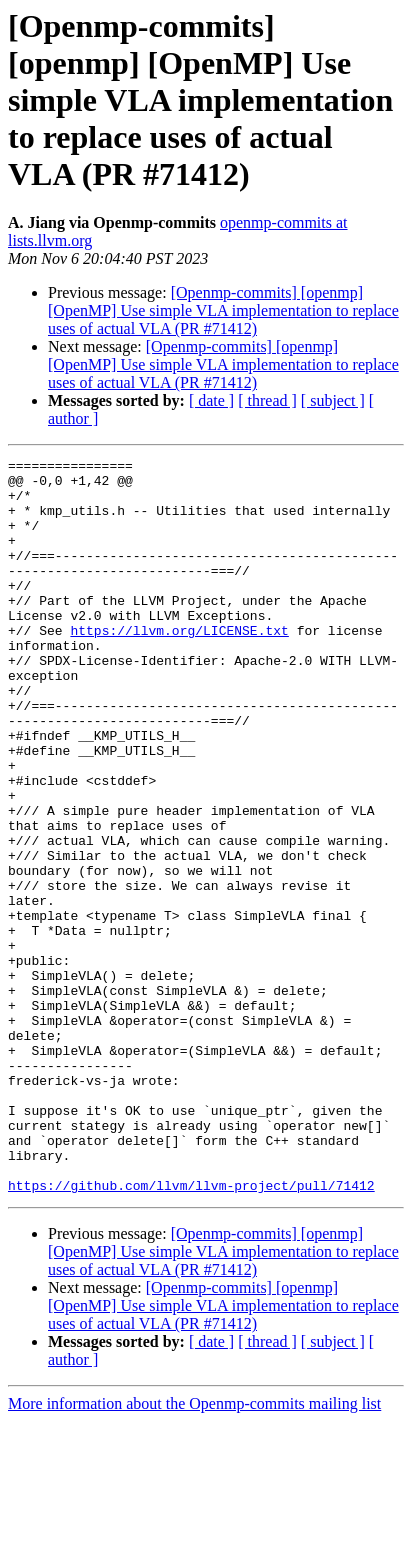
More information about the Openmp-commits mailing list (194, 1550)
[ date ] (211, 400)
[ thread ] (267, 400)
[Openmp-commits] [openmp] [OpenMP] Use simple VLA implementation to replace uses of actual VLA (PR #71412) (223, 310)
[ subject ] (333, 400)
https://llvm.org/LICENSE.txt (179, 666)
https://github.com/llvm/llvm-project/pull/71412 (191, 1332)
